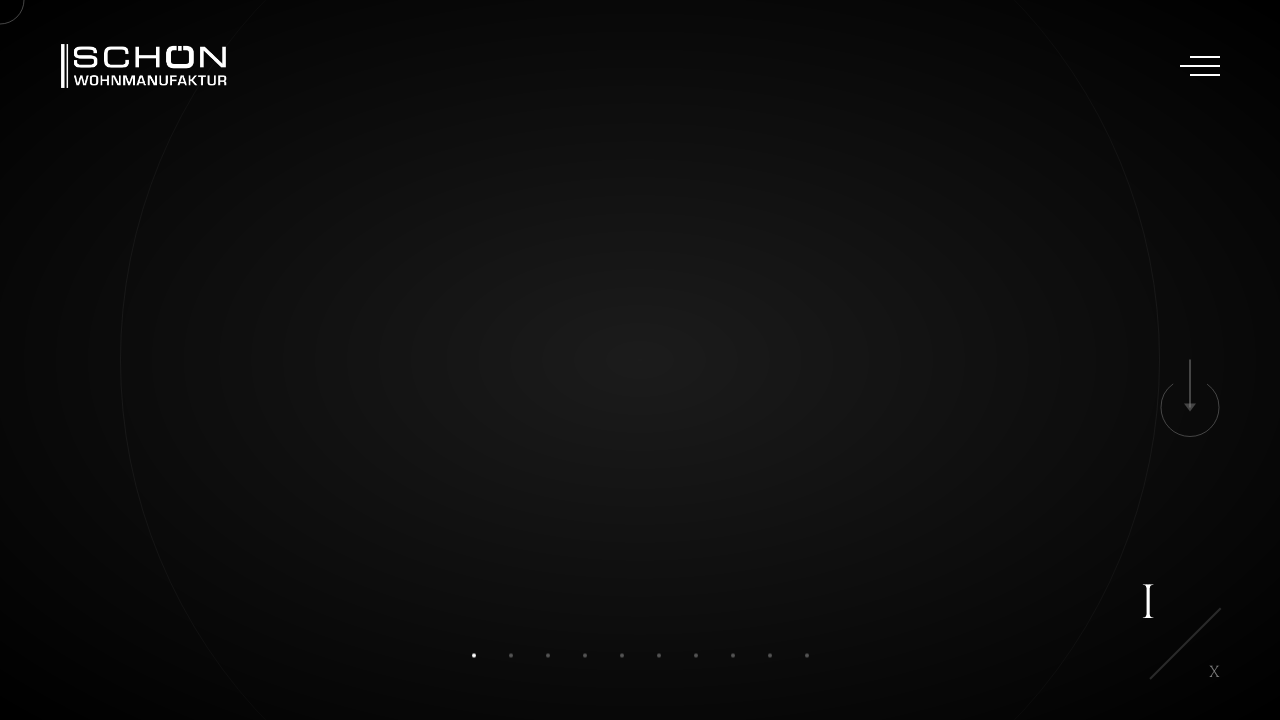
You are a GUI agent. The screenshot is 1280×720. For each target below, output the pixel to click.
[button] (473, 655)
